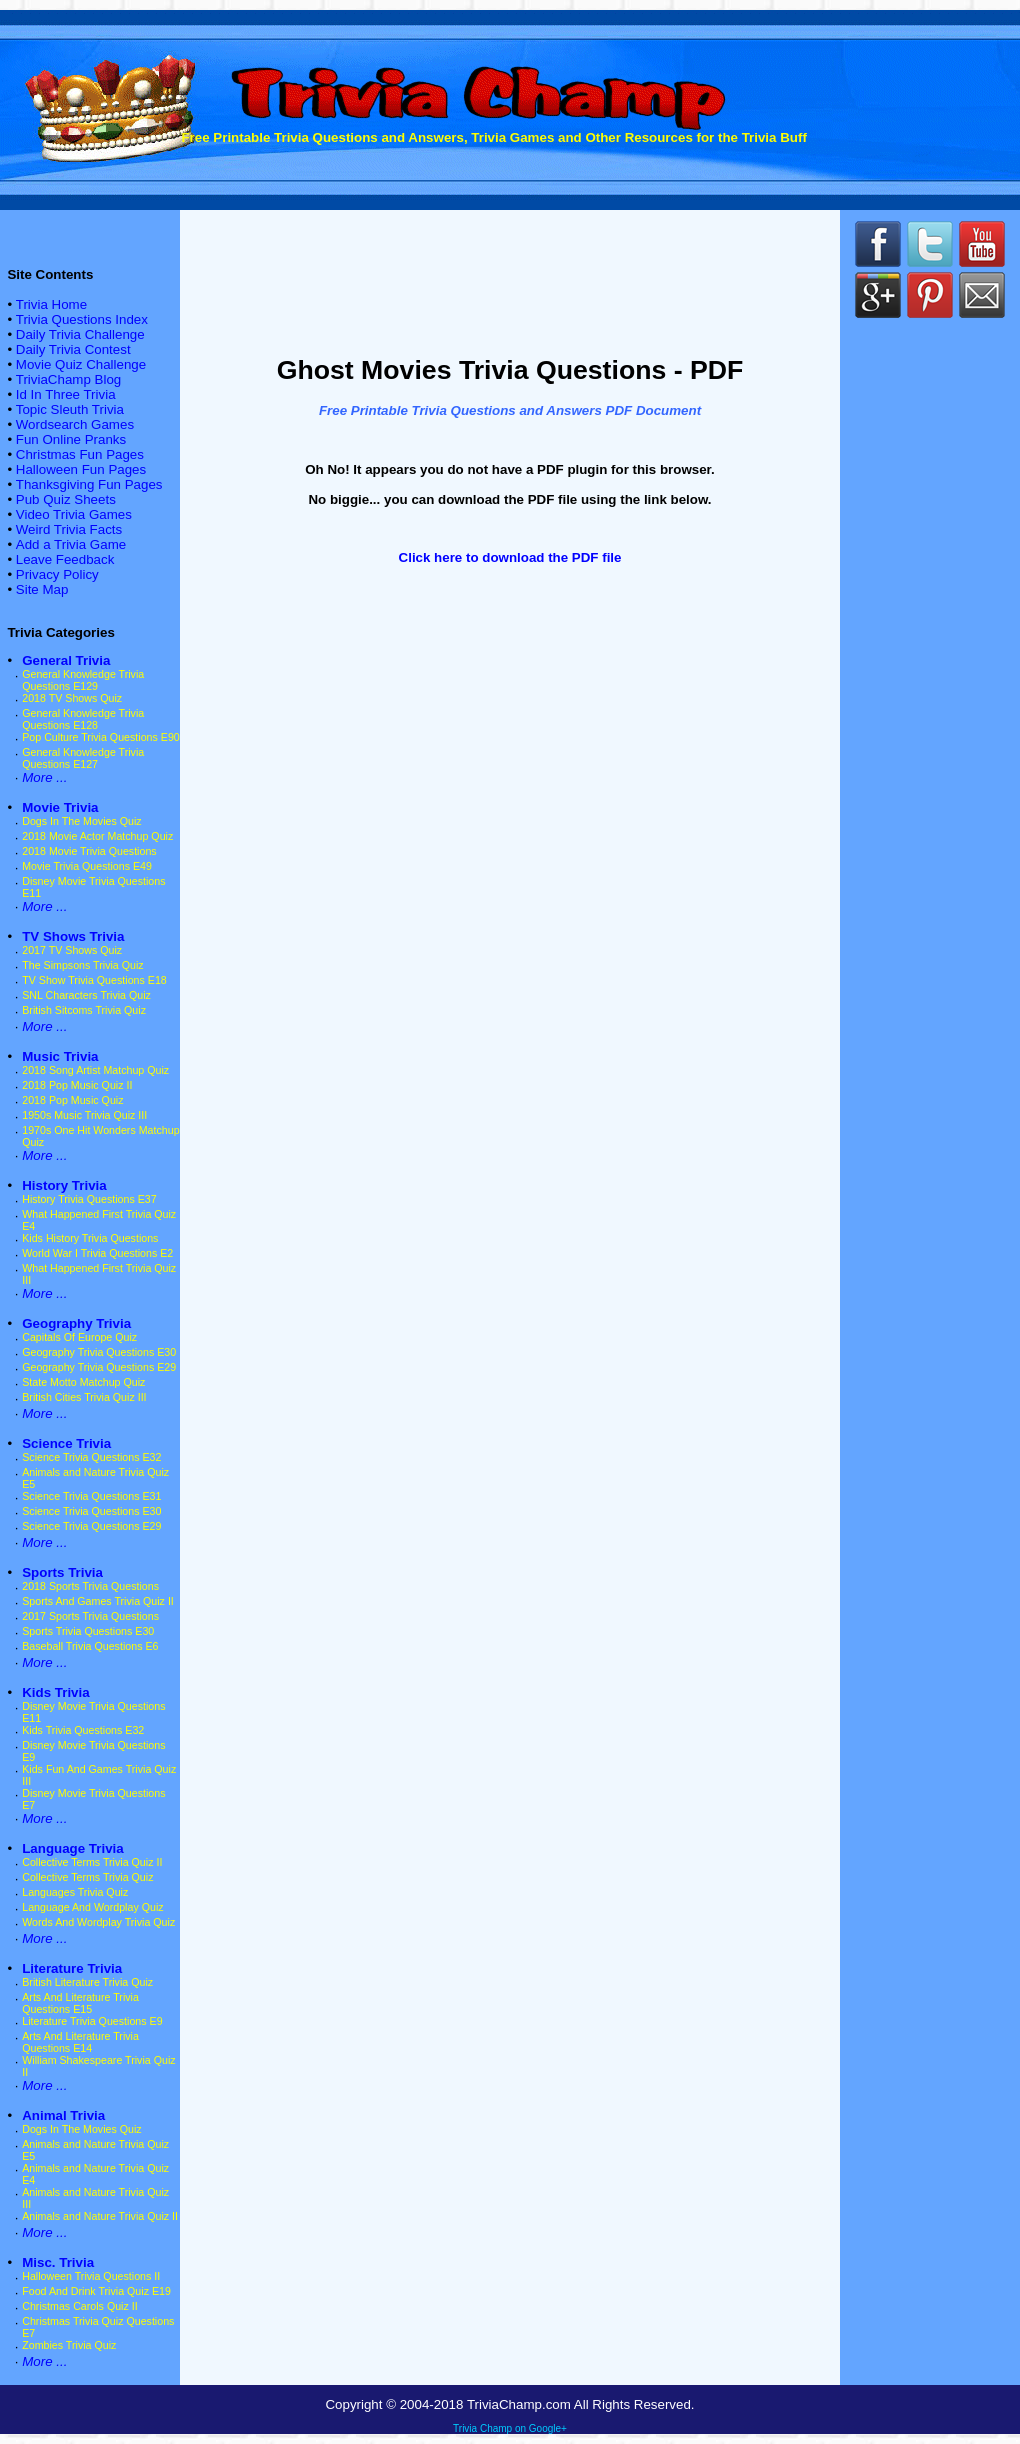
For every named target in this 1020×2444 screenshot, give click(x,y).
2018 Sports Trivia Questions (90, 1586)
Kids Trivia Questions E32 (83, 1730)
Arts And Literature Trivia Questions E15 (80, 2003)
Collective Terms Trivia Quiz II (92, 1862)
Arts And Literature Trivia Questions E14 (80, 2042)
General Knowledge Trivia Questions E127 (83, 758)
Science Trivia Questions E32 (91, 1457)
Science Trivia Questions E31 (91, 1496)
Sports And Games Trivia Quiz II (98, 1601)
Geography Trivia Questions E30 (99, 1352)
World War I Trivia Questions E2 (97, 1253)
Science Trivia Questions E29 (91, 1526)
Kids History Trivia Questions (90, 1238)
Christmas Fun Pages (80, 454)
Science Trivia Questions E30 (91, 1511)
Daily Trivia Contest (73, 349)
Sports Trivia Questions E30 (88, 1631)
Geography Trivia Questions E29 (99, 1367)
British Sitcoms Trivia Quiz (84, 1010)
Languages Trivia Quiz (75, 1892)
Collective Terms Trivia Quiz (87, 1877)
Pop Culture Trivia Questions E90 (101, 737)
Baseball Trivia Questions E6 (90, 1646)
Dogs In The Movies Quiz (81, 821)
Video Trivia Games (74, 514)
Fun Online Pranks (71, 439)
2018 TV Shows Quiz (72, 698)
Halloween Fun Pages (81, 469)
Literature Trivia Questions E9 (92, 2021)
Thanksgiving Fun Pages (89, 484)
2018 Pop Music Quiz (72, 1100)
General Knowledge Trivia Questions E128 (83, 719)
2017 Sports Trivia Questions (90, 1616)
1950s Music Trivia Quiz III (84, 1115)
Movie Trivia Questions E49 (87, 866)
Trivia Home (51, 304)
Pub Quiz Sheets (66, 499)
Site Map (42, 589)
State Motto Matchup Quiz (83, 1382)
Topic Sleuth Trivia (70, 409)
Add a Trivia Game (71, 544)
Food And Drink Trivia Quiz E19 (96, 2291)
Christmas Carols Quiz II (79, 2306)
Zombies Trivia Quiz (69, 2345)
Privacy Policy (57, 574)
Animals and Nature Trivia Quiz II (100, 2216)
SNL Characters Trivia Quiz (86, 995)
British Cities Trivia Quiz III (84, 1397)
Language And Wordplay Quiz (92, 1907)
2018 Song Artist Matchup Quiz (95, 1070)
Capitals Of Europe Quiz (79, 1337)
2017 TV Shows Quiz (72, 950)
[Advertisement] (510, 278)
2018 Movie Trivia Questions (89, 851)
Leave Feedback (65, 559)
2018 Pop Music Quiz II (77, 1085)
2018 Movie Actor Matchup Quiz (97, 836)
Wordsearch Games (75, 424)
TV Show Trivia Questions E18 (94, 980)
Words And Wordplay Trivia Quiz (98, 1922)
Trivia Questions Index (82, 319)
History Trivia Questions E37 (89, 1199)
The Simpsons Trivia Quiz (82, 965)
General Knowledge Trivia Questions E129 (83, 680)
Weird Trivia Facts (69, 529)
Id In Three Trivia (66, 394)
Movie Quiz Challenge (81, 364)
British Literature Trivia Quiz (87, 1982)
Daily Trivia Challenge (80, 334)
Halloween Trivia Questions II (91, 2276)
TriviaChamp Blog (68, 379)
